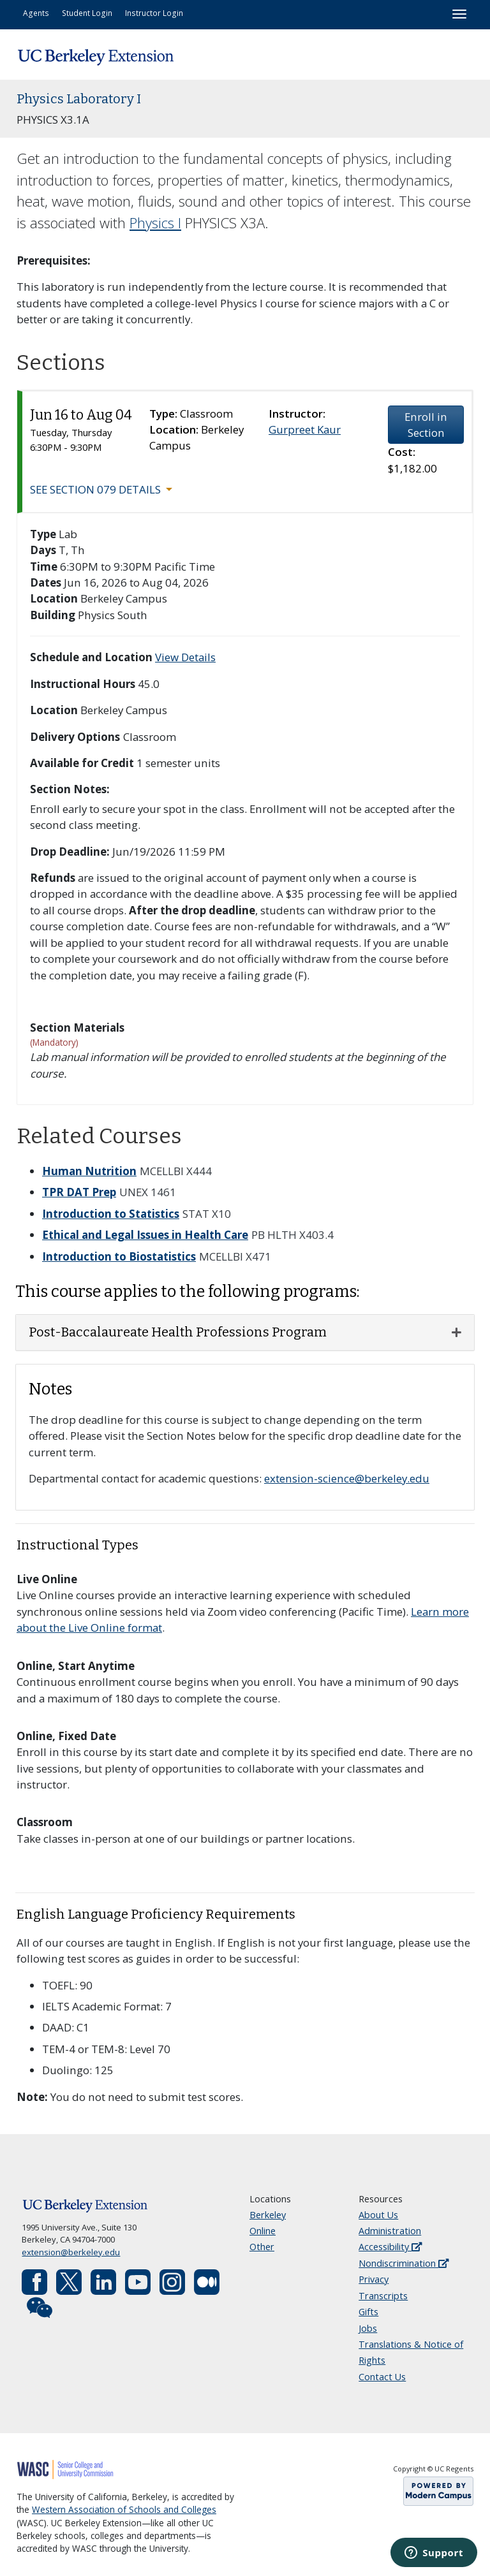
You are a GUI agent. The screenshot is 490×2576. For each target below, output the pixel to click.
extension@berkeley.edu (71, 2252)
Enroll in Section (426, 424)
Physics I (155, 223)
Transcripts (383, 2296)
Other (261, 2247)
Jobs (368, 2328)
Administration (390, 2231)
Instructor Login (154, 13)
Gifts (368, 2312)
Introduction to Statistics (110, 1213)
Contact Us (382, 2377)
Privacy (374, 2279)
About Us (378, 2215)
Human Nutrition (89, 1171)
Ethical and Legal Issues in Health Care (145, 1234)
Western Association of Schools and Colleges (124, 2509)
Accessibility (390, 2247)
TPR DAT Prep (79, 1192)
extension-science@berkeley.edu (346, 1478)
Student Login (87, 13)
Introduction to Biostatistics (119, 1256)
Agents (36, 13)
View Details (185, 657)
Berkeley (267, 2215)
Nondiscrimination (404, 2263)
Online (262, 2231)
